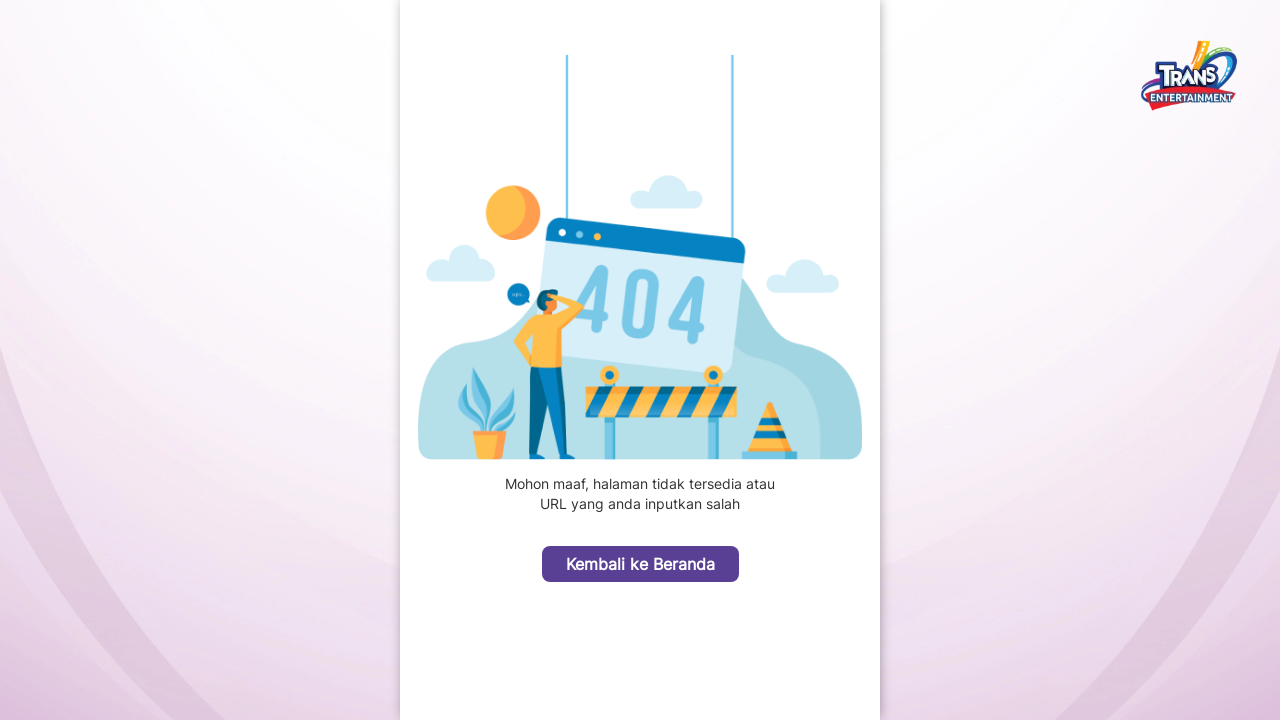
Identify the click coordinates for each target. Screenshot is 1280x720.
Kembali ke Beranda (640, 564)
